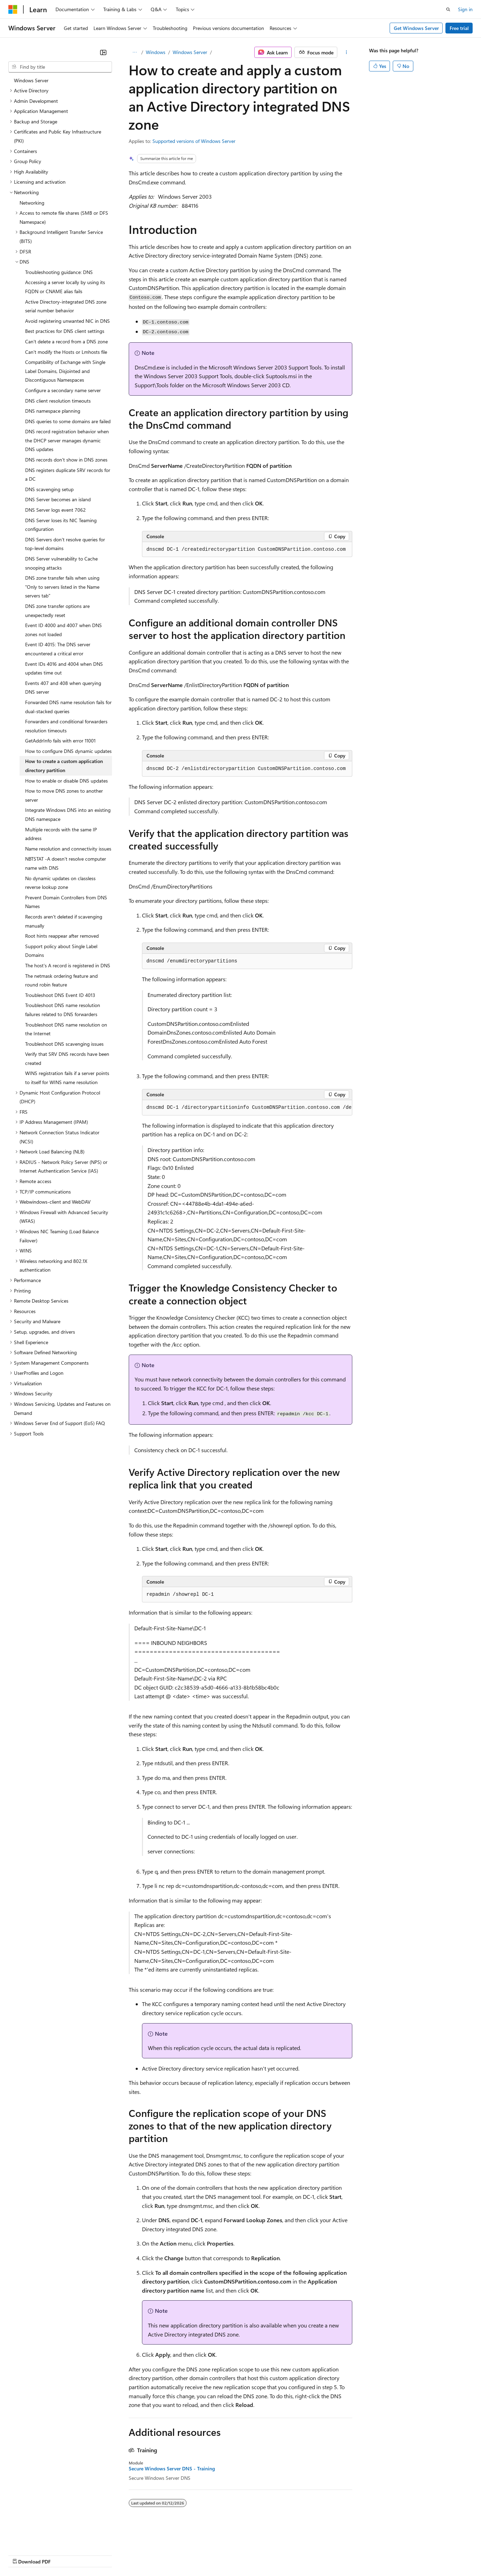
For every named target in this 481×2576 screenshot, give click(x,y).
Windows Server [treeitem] (31, 80)
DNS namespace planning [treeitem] (52, 410)
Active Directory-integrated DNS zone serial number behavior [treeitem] (65, 306)
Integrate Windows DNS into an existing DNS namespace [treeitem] (68, 814)
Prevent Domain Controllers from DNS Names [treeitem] (66, 902)
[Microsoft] (12, 9)
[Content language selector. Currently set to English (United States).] (40, 2538)
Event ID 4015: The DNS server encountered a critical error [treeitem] (57, 649)
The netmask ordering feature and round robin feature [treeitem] (61, 980)
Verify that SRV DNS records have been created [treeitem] (67, 1058)
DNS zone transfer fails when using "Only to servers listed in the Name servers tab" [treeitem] (62, 586)
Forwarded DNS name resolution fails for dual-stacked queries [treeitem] (68, 707)
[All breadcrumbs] (135, 52)
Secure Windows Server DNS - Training (172, 2469)
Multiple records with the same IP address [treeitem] (61, 834)
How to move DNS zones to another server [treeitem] (64, 795)
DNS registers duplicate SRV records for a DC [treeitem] (67, 474)
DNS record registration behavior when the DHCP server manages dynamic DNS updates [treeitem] (67, 440)
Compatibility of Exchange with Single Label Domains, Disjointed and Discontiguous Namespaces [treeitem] (65, 371)
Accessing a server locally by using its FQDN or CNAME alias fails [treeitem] (65, 287)
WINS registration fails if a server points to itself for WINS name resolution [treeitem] (67, 1077)
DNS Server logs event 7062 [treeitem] (55, 509)
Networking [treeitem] (32, 202)
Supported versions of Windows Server (193, 141)
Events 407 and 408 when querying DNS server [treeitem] (63, 687)
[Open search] (448, 9)
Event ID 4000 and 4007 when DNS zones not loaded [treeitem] (63, 630)
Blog (95, 2555)
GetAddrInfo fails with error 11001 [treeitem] (60, 740)
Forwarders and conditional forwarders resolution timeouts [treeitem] (66, 726)
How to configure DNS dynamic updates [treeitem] (68, 751)
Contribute (124, 2555)
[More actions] (346, 52)
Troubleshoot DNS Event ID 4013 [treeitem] (60, 995)
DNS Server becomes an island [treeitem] (58, 499)
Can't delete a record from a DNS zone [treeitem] (66, 341)
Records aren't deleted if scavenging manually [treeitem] (63, 921)
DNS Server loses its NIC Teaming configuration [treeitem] (61, 525)
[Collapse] (103, 52)
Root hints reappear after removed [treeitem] (62, 935)
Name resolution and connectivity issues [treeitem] (68, 848)
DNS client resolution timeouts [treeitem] (58, 400)
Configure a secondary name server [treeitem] (63, 390)
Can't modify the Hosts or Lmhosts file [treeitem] (66, 352)
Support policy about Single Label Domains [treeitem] (61, 951)
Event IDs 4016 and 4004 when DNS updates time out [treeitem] (64, 668)
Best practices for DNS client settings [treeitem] (64, 331)
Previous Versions (63, 2555)
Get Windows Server (416, 28)
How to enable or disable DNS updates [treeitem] (66, 780)
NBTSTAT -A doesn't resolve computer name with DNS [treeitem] (65, 863)
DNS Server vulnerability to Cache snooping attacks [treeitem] (61, 563)
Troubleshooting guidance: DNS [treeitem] (59, 272)
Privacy (152, 2555)
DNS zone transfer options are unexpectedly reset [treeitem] (57, 610)
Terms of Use (255, 2555)
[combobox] (60, 67)
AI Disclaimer (22, 2555)
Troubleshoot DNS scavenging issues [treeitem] (64, 1044)
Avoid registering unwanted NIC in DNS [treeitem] (67, 321)
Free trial (459, 28)
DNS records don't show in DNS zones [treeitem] (66, 459)
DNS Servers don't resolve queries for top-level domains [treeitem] (65, 544)
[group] (247, 1107)
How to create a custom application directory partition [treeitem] (64, 765)
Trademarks (289, 2555)
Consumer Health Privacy (200, 2555)
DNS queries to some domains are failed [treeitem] (68, 421)
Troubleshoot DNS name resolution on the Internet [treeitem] (66, 1029)
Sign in (465, 9)
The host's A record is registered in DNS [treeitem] (67, 965)
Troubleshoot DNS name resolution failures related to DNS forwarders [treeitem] (62, 1010)
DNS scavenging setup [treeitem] (49, 489)
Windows (155, 52)
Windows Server (190, 52)
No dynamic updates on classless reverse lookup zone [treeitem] (60, 883)
